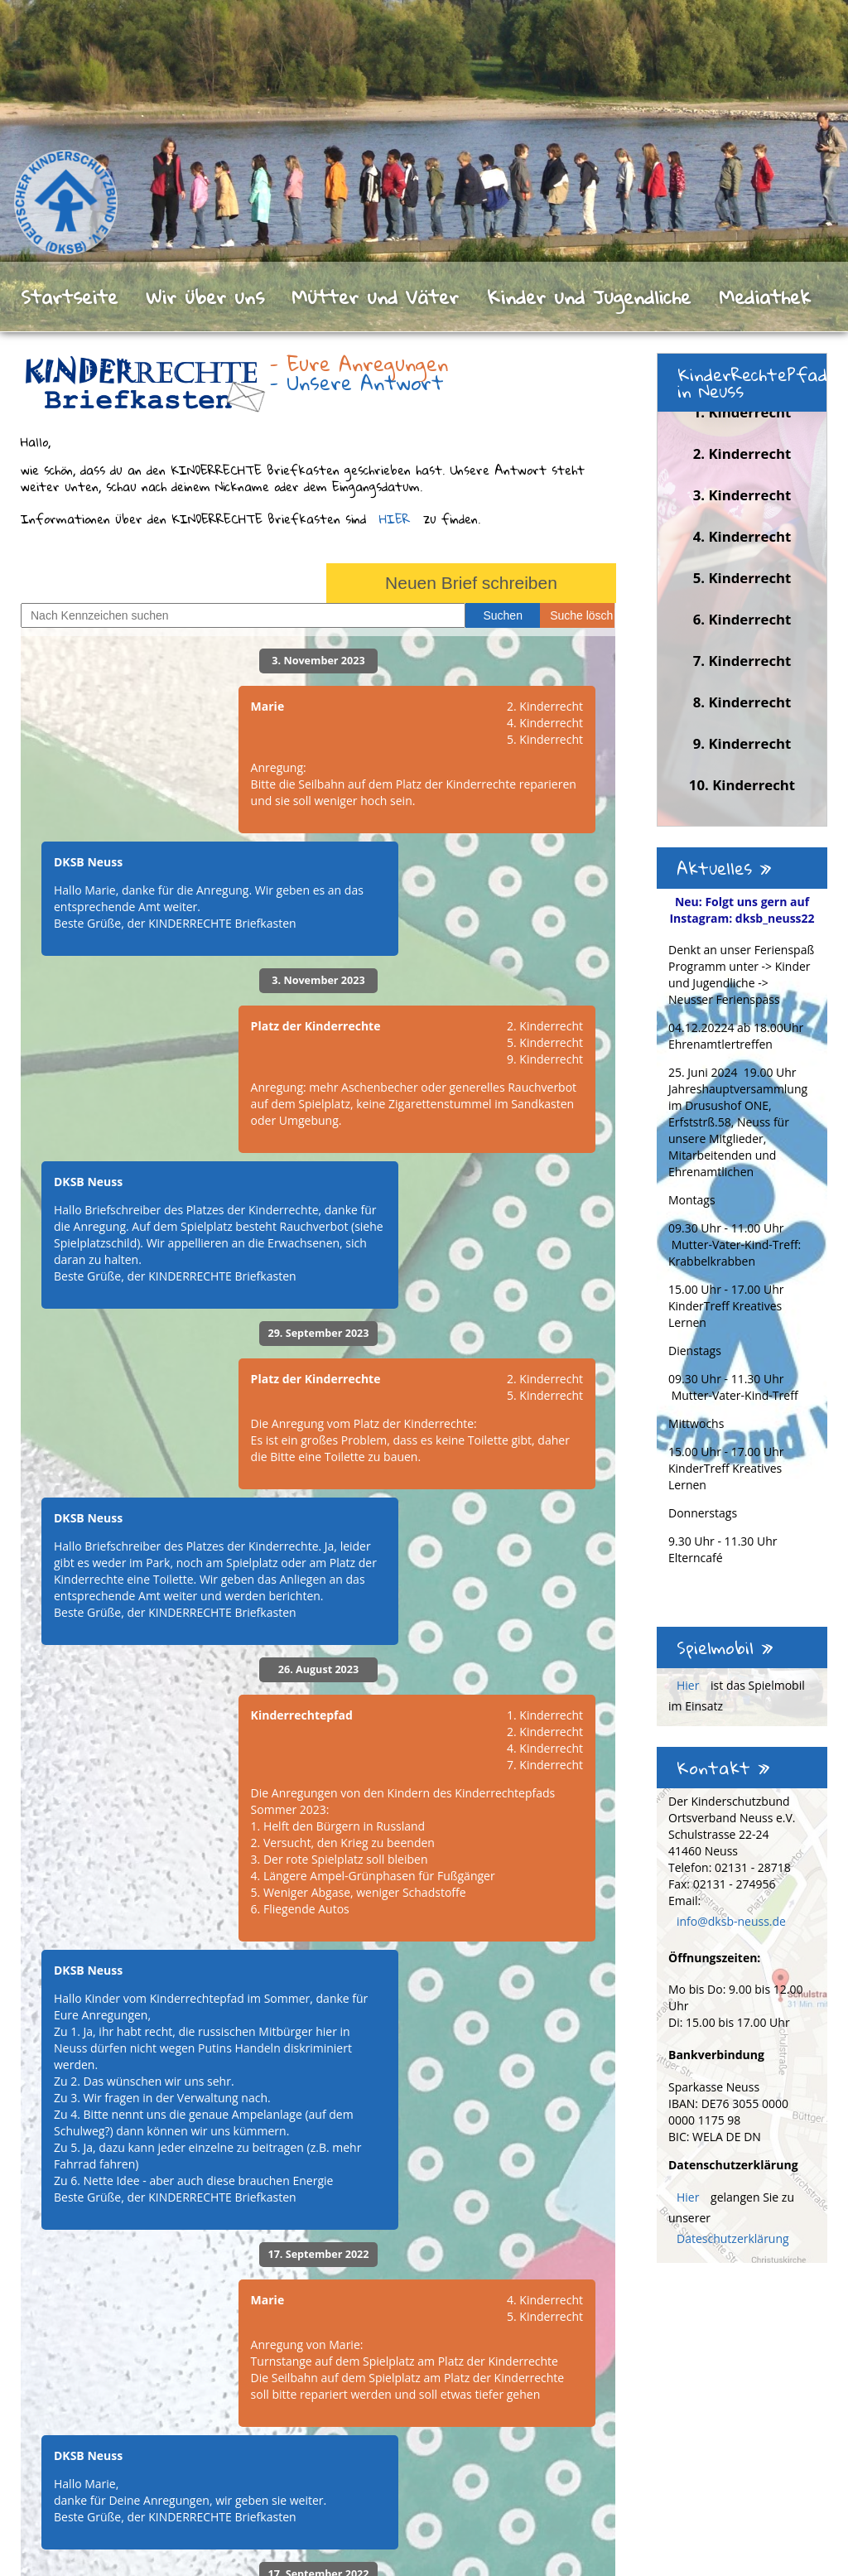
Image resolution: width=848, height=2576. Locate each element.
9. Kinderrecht (742, 743)
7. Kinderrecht (742, 660)
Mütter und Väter (375, 296)
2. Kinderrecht (742, 453)
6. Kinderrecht (742, 619)
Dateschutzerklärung (733, 2238)
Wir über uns (205, 296)
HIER (394, 518)
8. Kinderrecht (742, 702)
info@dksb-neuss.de (731, 1921)
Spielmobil (725, 1647)
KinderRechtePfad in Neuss (752, 382)
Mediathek (765, 296)
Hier (689, 1685)
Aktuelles (724, 868)
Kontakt (723, 1767)
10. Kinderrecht (742, 784)
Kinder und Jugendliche (589, 296)
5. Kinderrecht (742, 577)
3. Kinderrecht (742, 494)
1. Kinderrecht (742, 412)
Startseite (69, 296)
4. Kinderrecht (742, 536)
